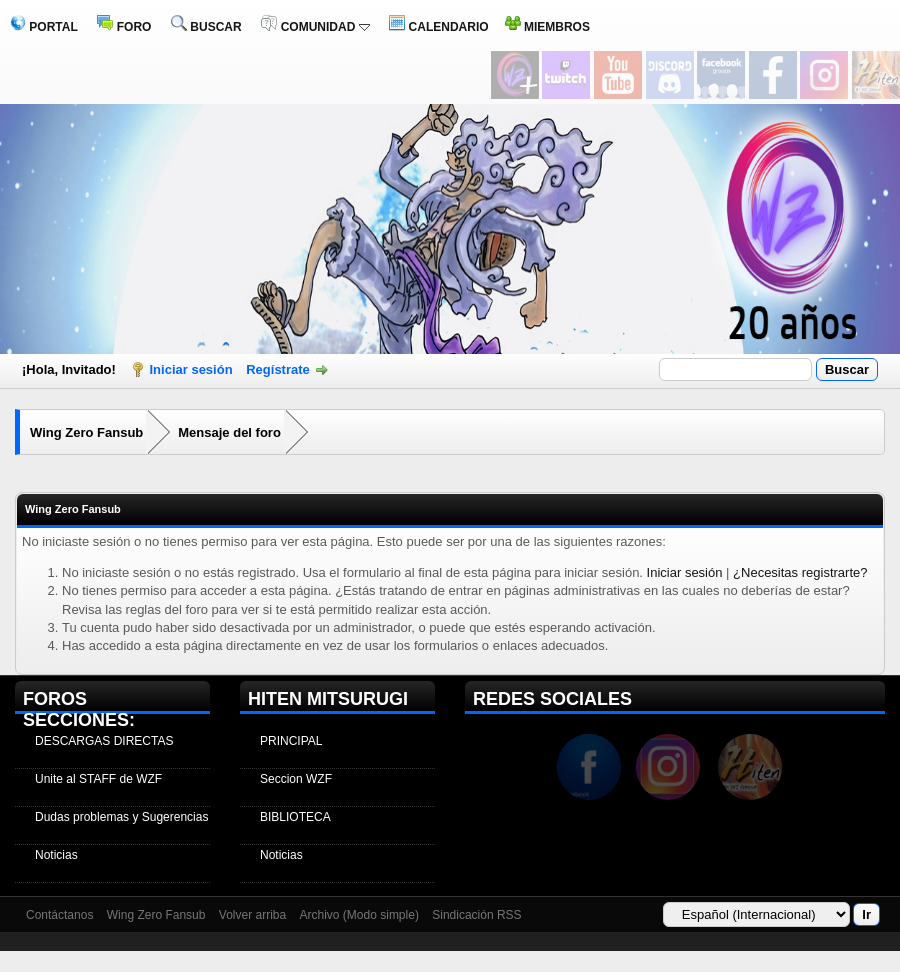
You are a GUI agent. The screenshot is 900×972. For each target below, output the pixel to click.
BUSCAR (206, 27)
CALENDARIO (438, 27)
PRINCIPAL (291, 741)
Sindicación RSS (476, 915)
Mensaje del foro (229, 432)
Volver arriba (252, 915)
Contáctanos (59, 915)
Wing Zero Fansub (86, 432)
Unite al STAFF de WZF (98, 779)
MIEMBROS (547, 27)
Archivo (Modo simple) (359, 915)
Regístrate (278, 369)
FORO (124, 27)
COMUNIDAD (315, 27)
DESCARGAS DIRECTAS (104, 741)
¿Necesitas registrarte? (800, 572)
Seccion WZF (296, 779)
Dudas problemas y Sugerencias (121, 817)
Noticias (56, 855)
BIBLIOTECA (295, 817)
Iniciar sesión (191, 369)
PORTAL (44, 27)
